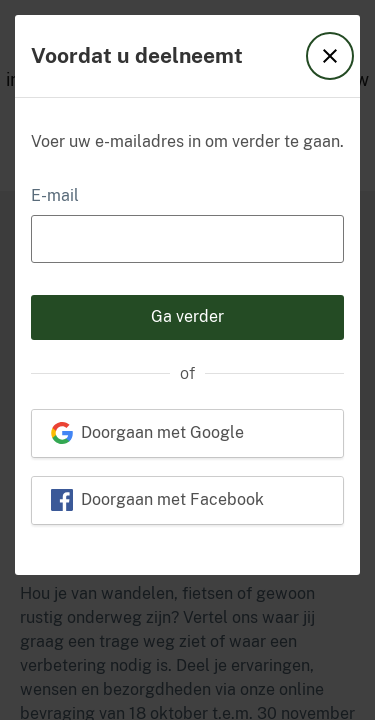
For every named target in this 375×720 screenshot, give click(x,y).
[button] (330, 56)
